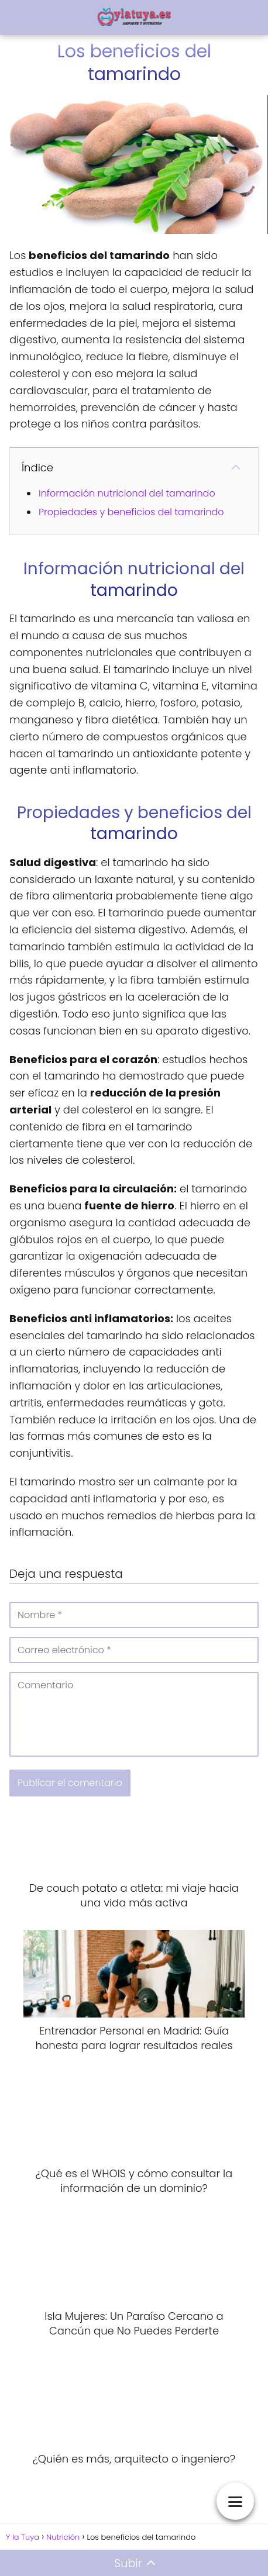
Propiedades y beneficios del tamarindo (131, 512)
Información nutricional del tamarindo (127, 493)
